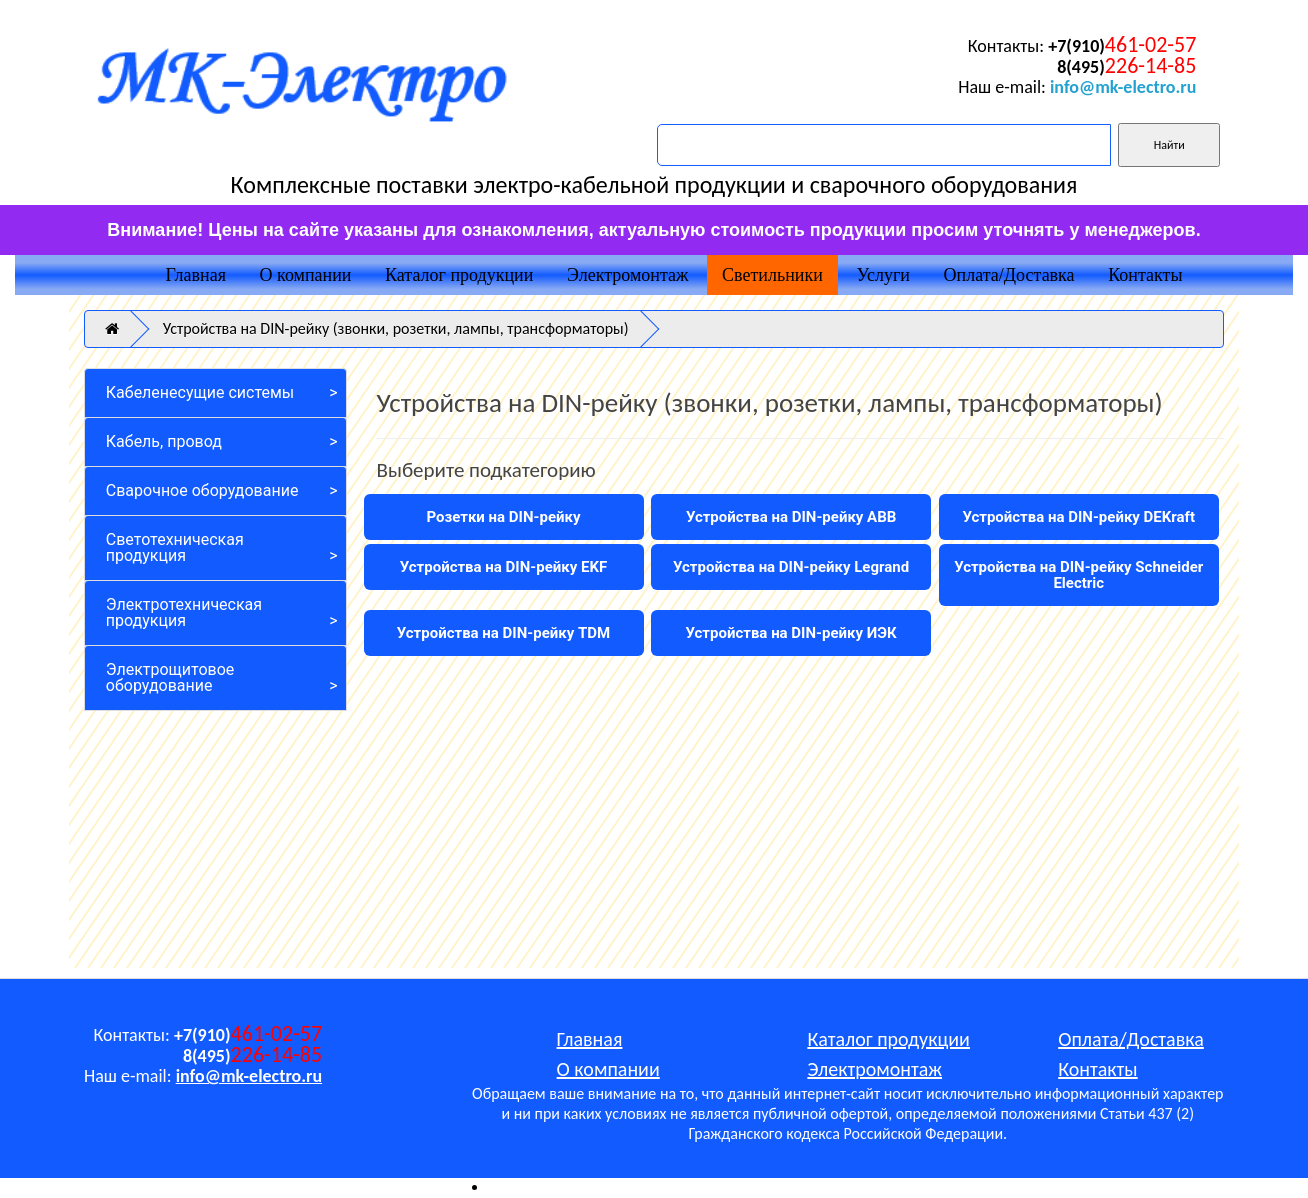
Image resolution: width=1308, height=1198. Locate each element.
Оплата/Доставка (1009, 275)
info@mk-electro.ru (1123, 87)
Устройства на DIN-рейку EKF (503, 567)
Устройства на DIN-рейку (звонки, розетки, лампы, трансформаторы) (396, 328)
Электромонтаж (627, 275)
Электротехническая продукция (184, 612)
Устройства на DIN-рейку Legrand (791, 567)
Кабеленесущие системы (200, 392)
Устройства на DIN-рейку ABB (791, 517)
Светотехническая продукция (175, 547)
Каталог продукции (459, 275)
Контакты (1145, 275)
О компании (306, 275)
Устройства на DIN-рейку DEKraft (1078, 517)
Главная (195, 275)
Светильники (772, 275)
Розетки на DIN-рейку (504, 517)
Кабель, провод (164, 441)
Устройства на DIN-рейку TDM (503, 633)
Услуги (883, 275)
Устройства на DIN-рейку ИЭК (791, 633)
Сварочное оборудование (202, 490)
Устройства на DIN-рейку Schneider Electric (1078, 575)
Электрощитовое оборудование (170, 677)
